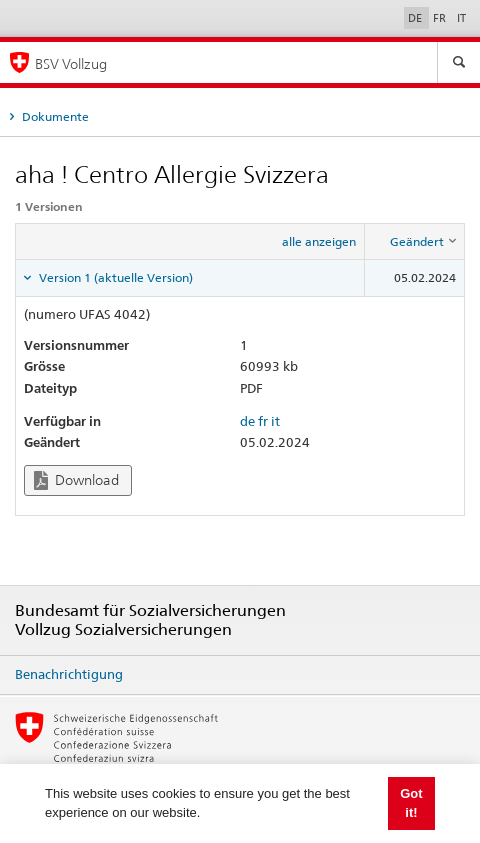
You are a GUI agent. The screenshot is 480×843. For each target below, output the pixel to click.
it (275, 421)
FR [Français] (441, 18)
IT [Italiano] (461, 18)
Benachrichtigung (69, 674)
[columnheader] (415, 242)
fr (263, 421)
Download (76, 480)
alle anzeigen (319, 241)
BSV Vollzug (71, 63)
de (247, 421)
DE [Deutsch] (416, 18)
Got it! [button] (411, 803)
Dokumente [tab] (54, 116)
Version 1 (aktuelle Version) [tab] (114, 277)
